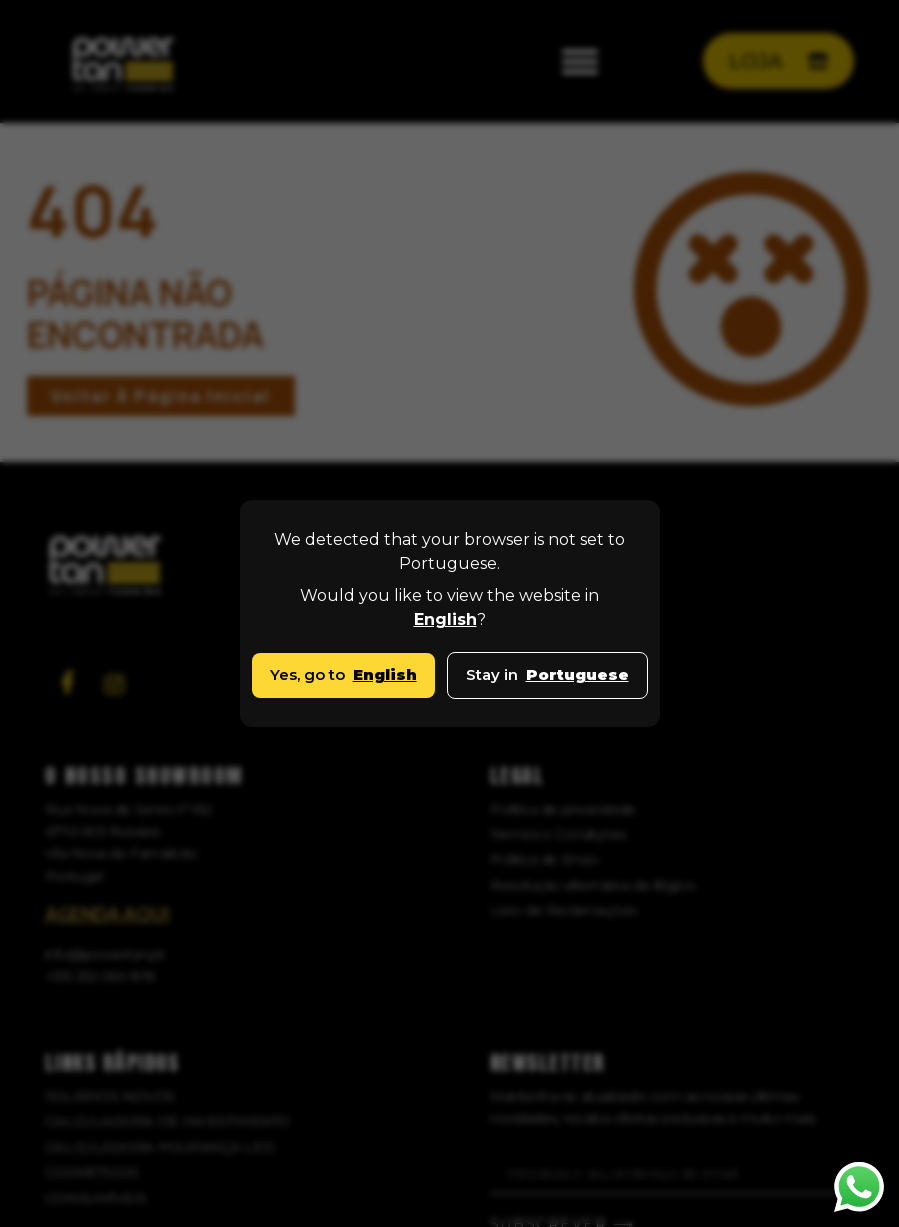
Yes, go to (343, 674)
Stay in (547, 674)
